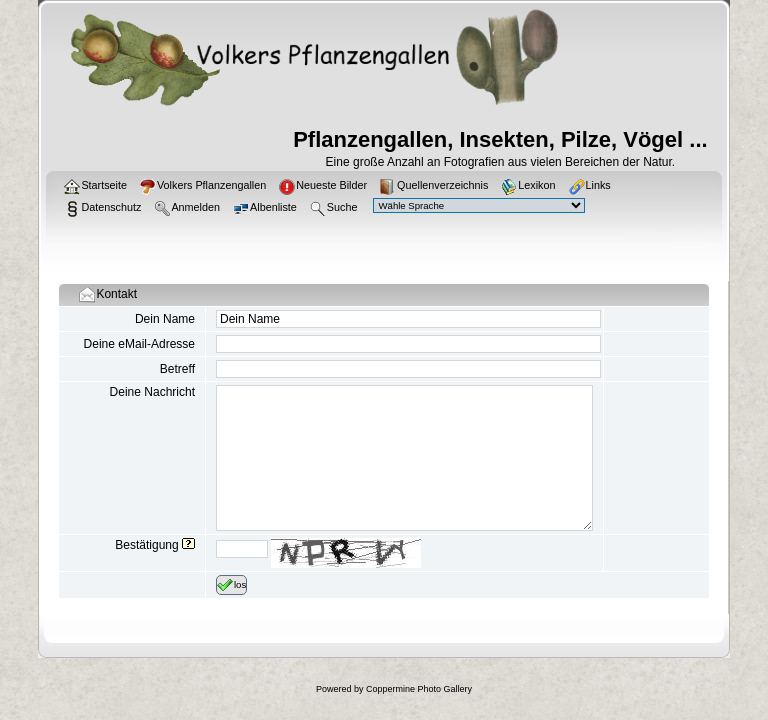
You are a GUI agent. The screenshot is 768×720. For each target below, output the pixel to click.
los (231, 585)
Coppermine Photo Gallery (419, 689)
